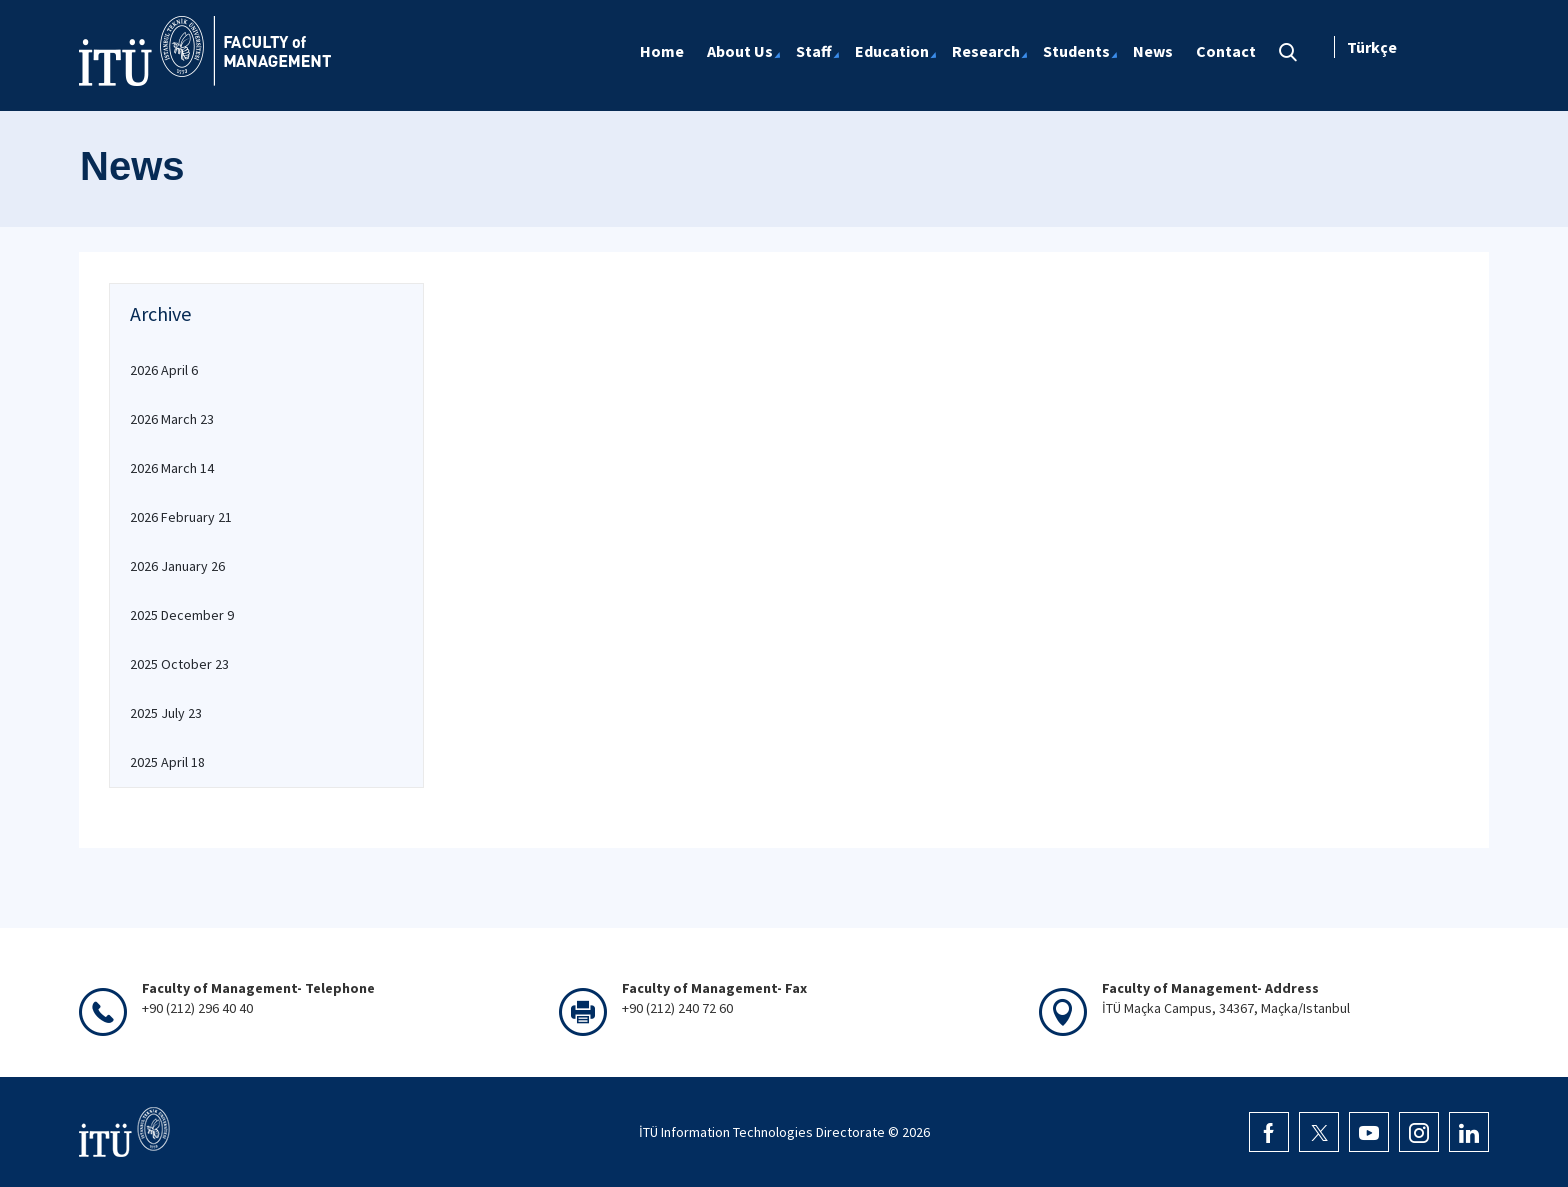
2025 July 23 (166, 713)
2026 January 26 (177, 566)
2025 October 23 (179, 664)
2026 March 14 (172, 468)
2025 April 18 (167, 762)
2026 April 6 (164, 370)
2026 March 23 (172, 419)
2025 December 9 (182, 615)
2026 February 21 (181, 517)
